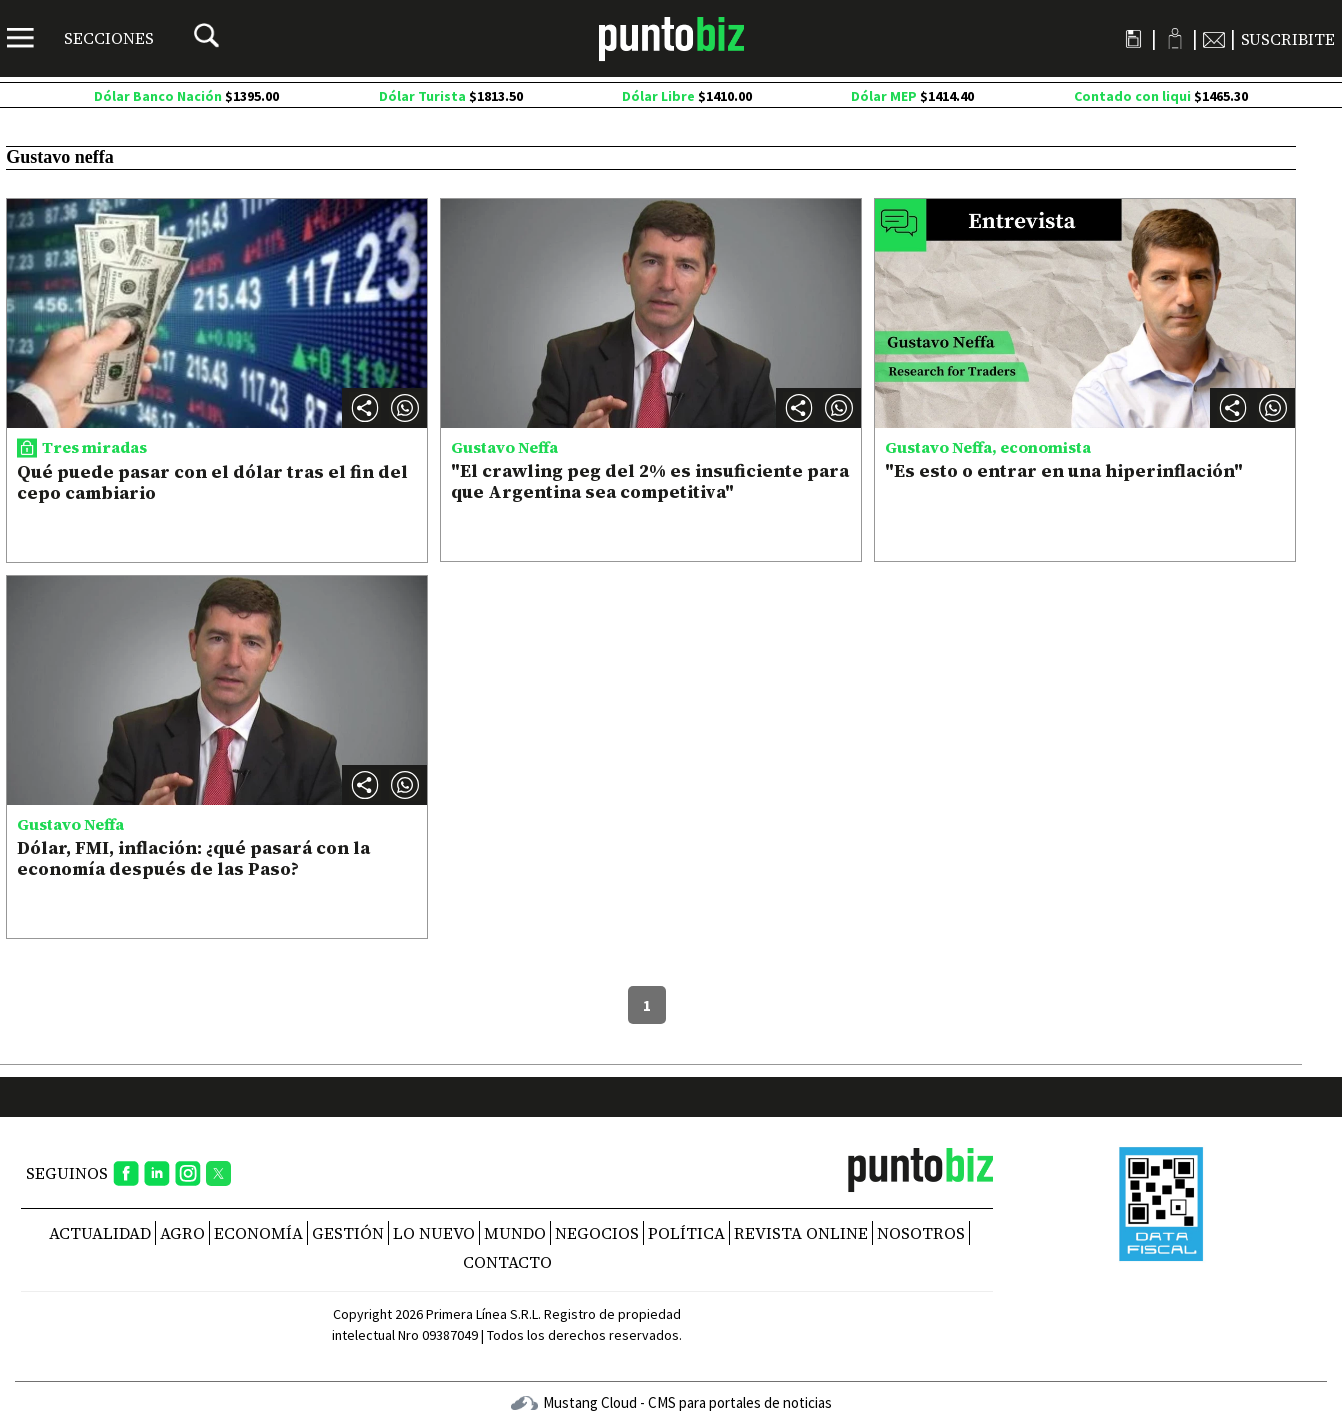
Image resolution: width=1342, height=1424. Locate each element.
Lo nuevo (434, 1233)
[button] (405, 408)
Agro (182, 1233)
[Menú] (80, 38)
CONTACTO (507, 1262)
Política (686, 1233)
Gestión (348, 1233)
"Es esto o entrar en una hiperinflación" (1064, 470)
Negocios (597, 1233)
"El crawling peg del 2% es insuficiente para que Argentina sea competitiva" (650, 481)
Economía (258, 1233)
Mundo (515, 1233)
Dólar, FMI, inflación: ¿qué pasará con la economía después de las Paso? (193, 858)
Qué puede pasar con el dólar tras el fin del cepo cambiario (212, 482)
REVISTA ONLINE (801, 1233)
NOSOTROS (921, 1233)
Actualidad (100, 1233)
